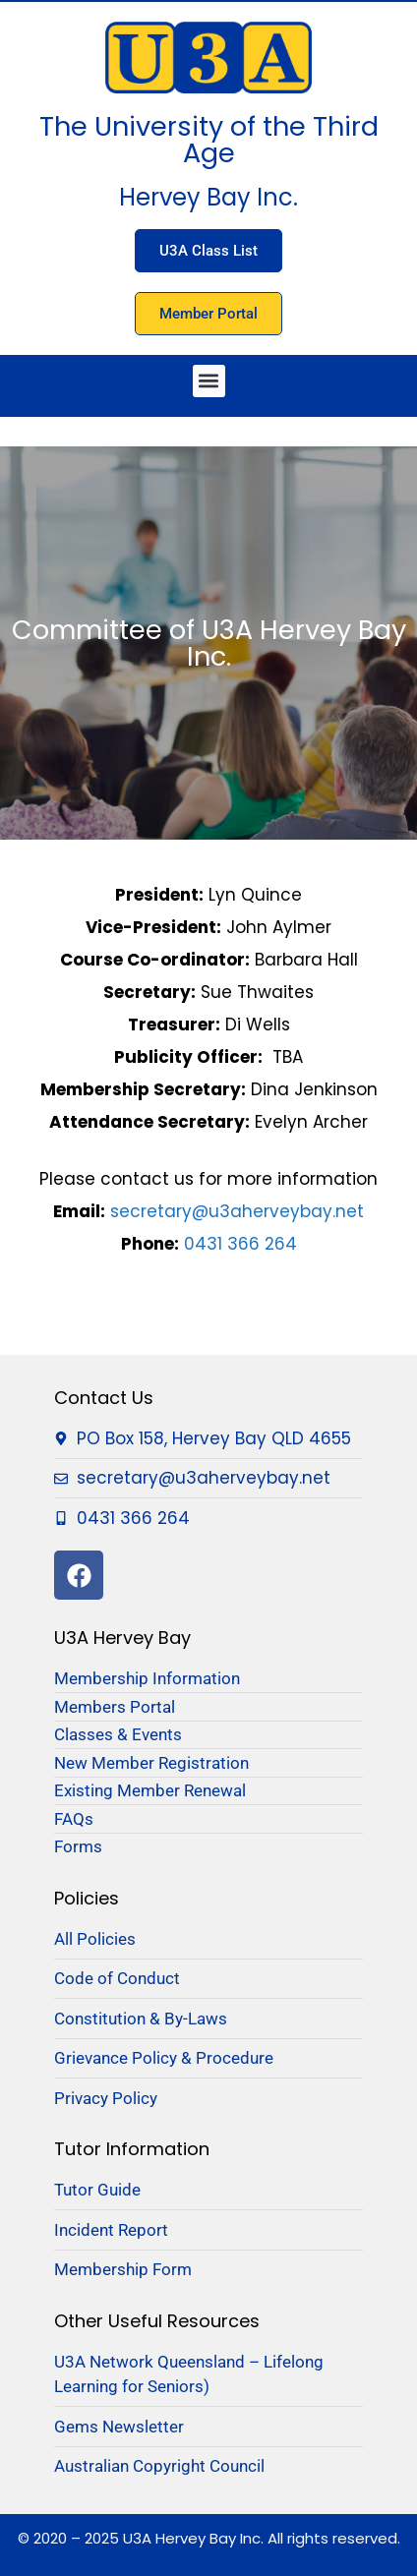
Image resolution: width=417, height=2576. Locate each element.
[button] (209, 381)
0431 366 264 (240, 1244)
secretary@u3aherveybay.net (237, 1211)
